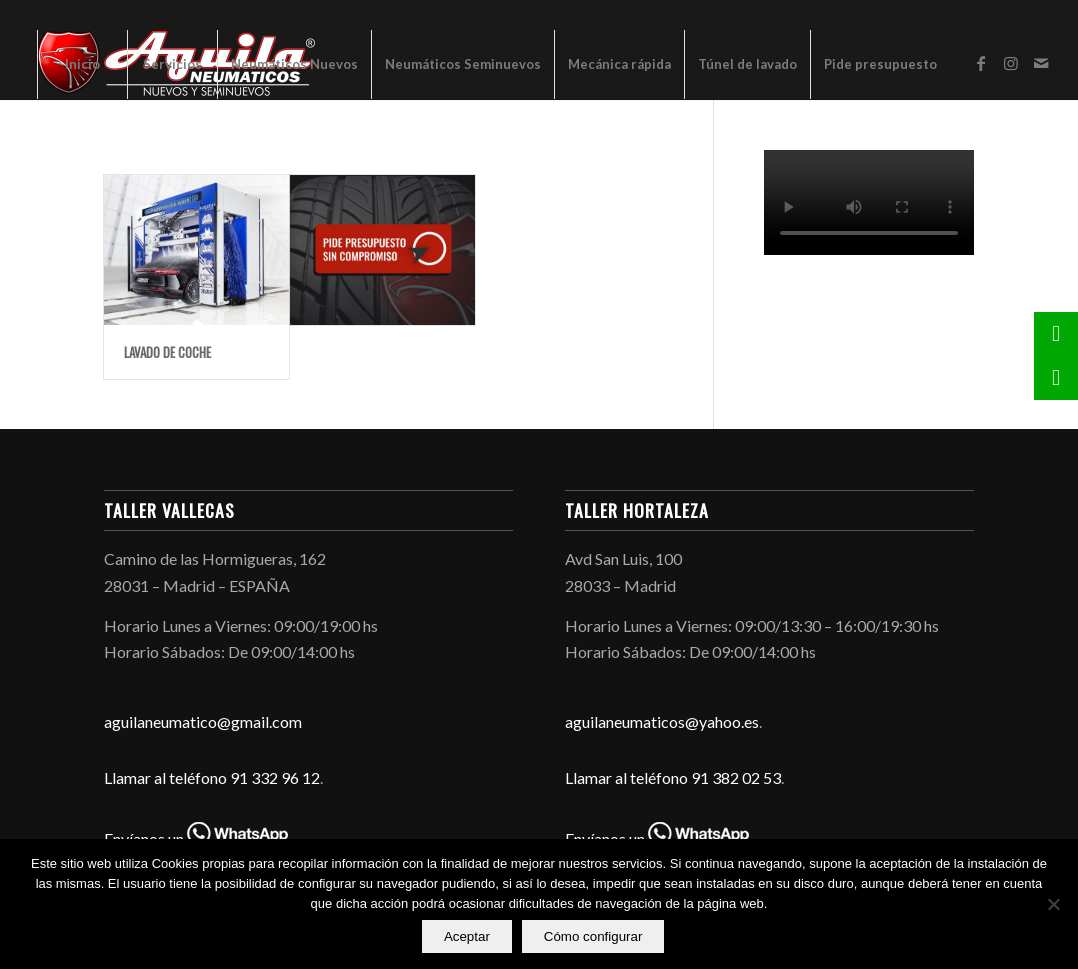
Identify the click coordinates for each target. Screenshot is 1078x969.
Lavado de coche (167, 352)
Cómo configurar (594, 937)
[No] (1053, 905)
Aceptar (468, 937)
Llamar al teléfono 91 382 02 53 (673, 777)
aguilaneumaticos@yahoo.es (662, 721)
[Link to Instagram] (1011, 63)
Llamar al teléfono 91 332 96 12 (212, 777)
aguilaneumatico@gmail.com (203, 721)
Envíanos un (196, 838)
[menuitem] (82, 64)
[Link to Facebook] (981, 63)
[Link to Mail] (1041, 63)
